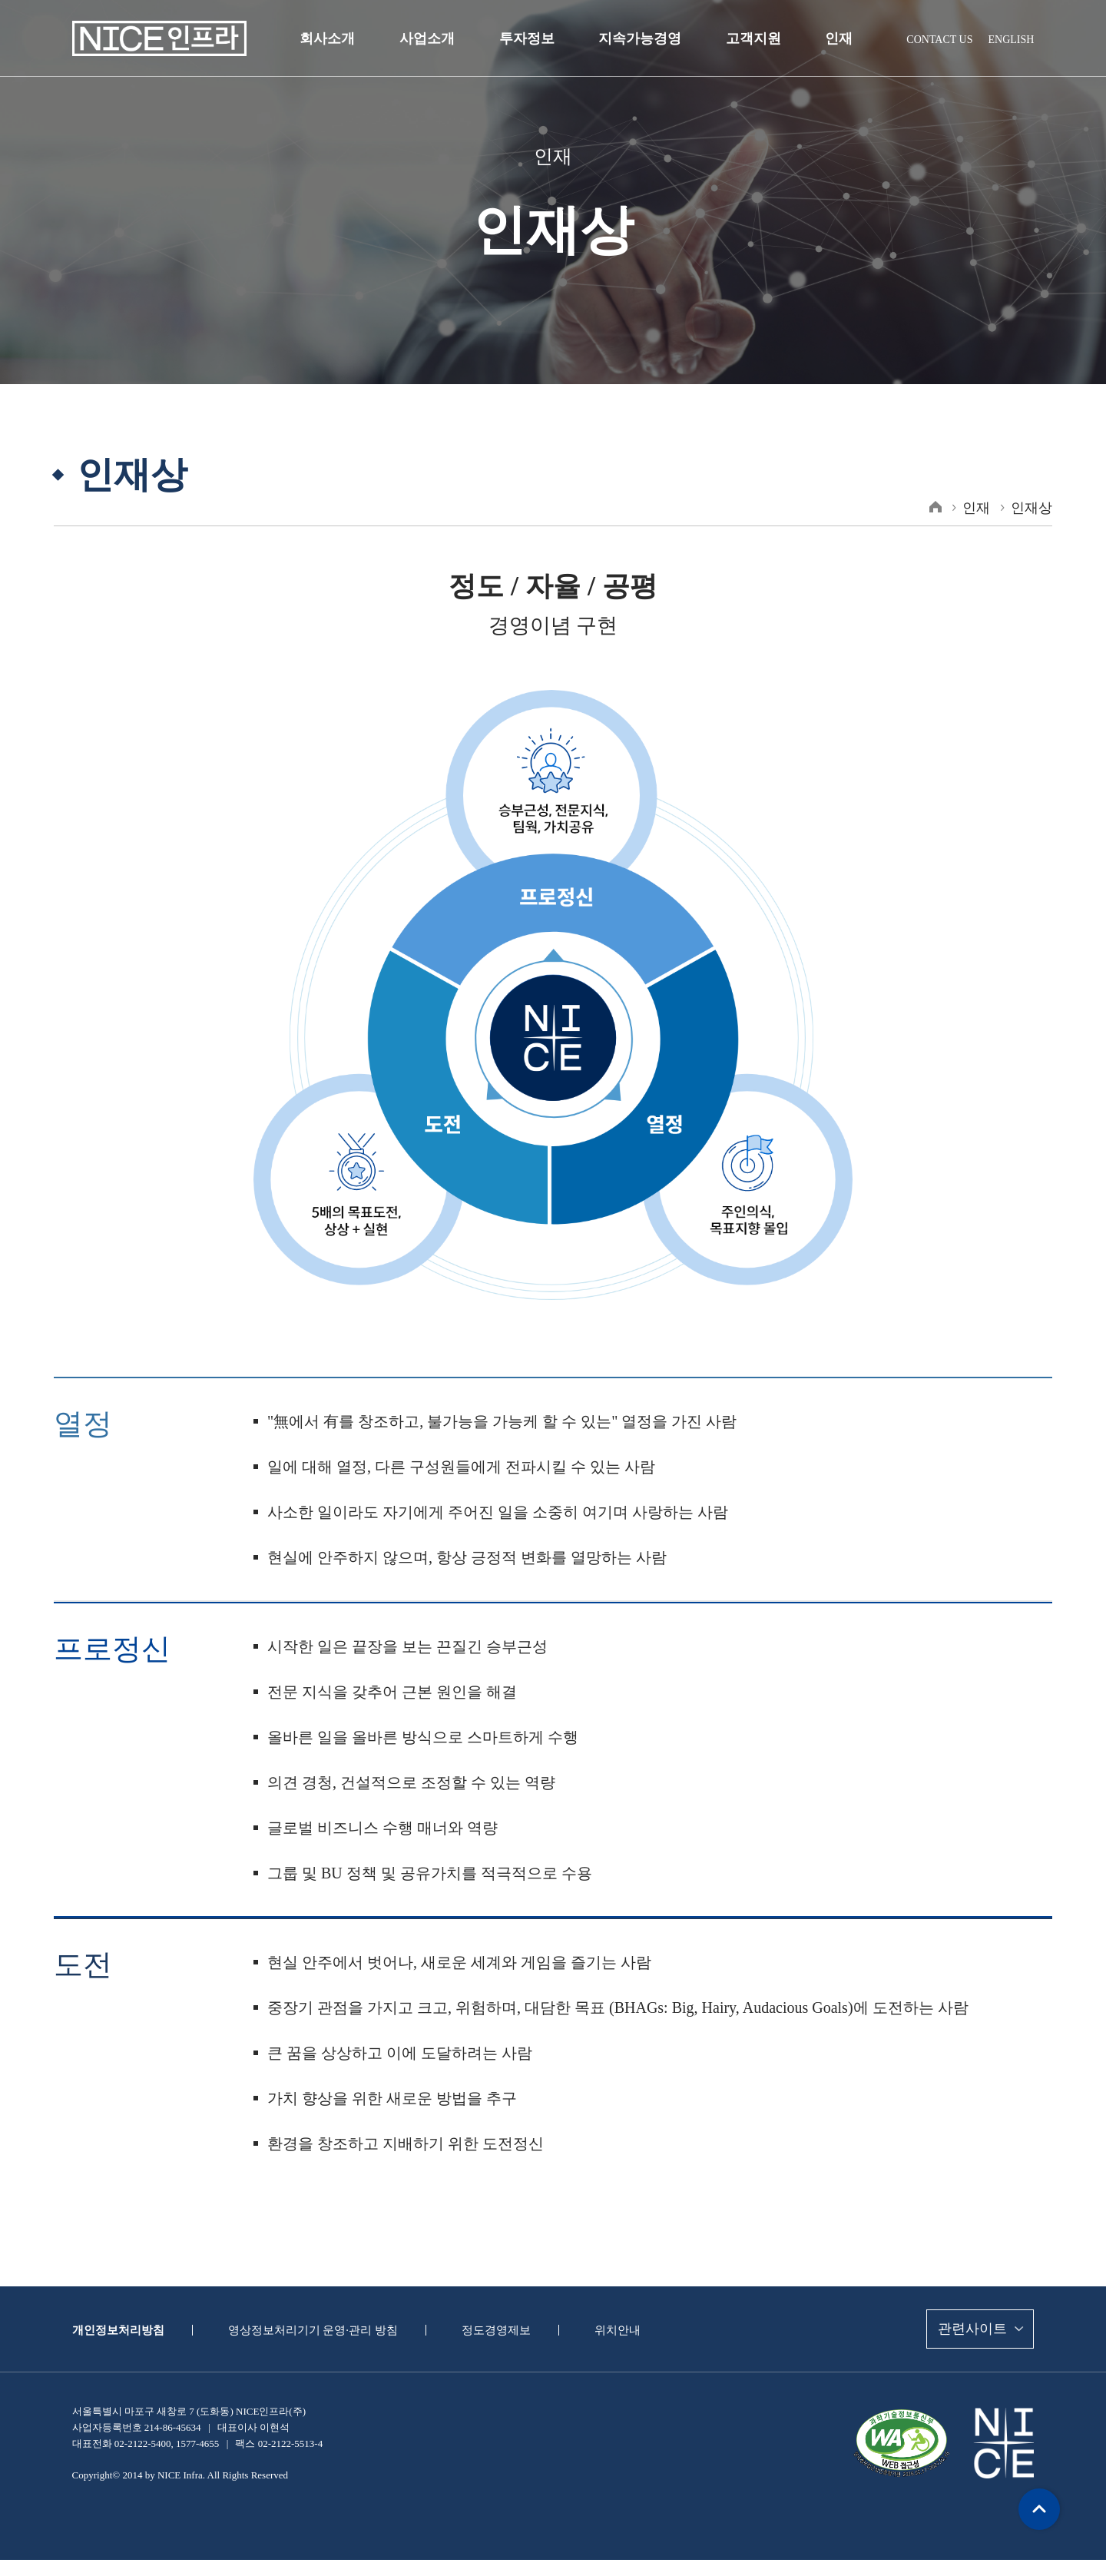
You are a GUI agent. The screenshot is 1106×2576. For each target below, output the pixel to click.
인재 (832, 38)
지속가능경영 (639, 38)
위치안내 (596, 2329)
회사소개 (337, 38)
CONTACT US (941, 39)
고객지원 (749, 38)
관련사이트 (970, 2328)
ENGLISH (1011, 39)
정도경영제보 (479, 2329)
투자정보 (530, 38)
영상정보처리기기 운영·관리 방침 (302, 2329)
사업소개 (433, 38)
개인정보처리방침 (115, 2329)
